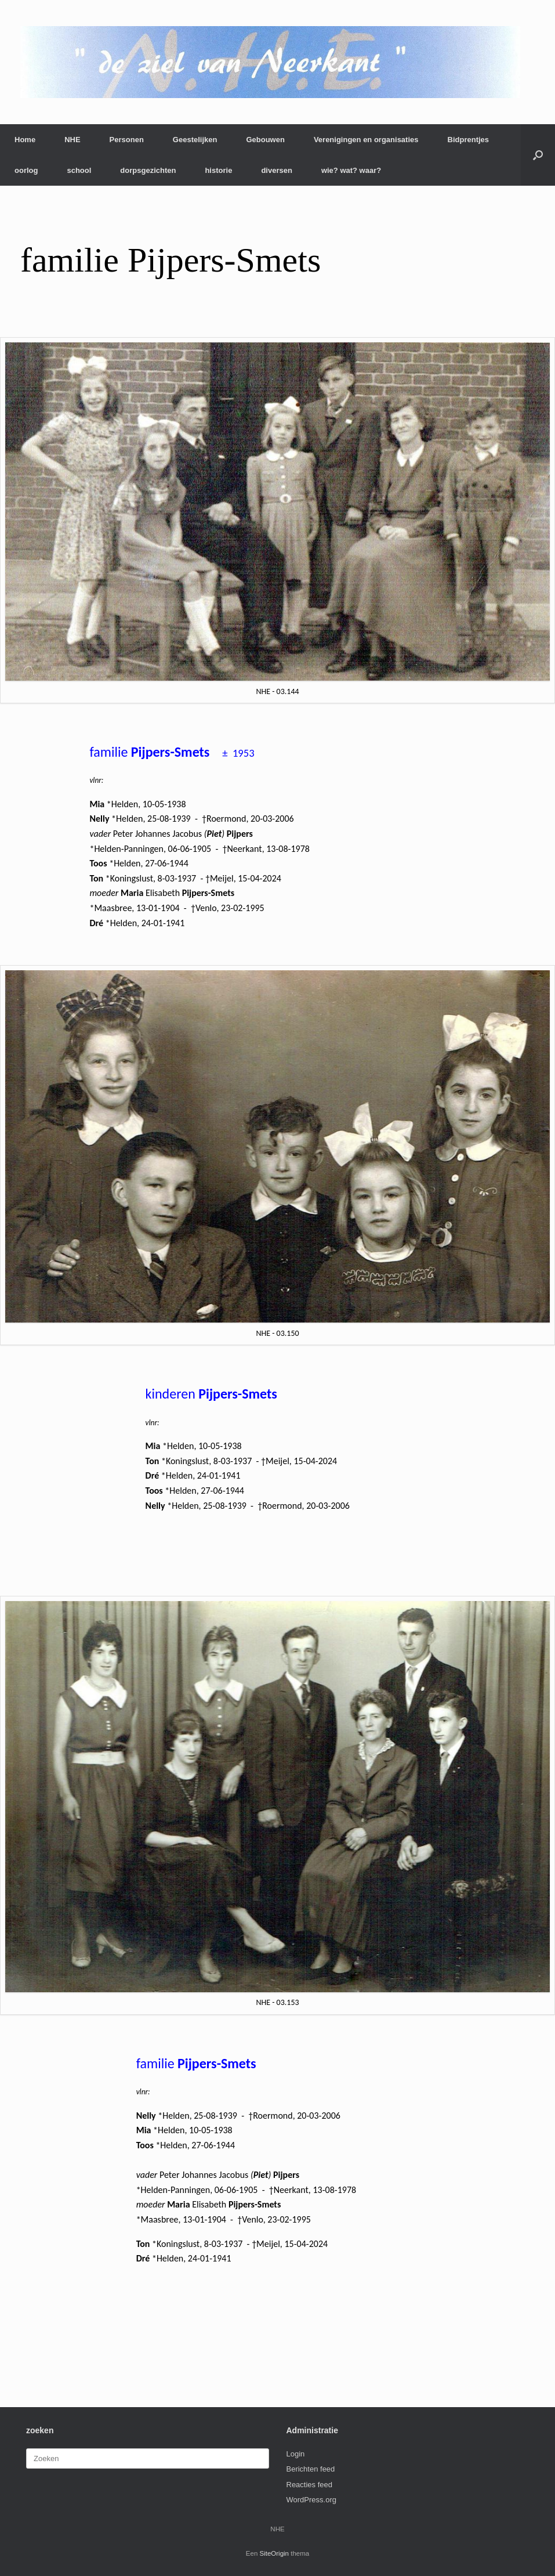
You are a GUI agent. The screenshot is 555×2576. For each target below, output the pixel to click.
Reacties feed (309, 2484)
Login (295, 2453)
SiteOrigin (274, 2553)
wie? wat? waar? (351, 170)
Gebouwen (265, 139)
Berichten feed (310, 2469)
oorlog (26, 170)
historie (218, 170)
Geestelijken (195, 139)
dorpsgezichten (148, 170)
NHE (72, 139)
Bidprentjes (468, 139)
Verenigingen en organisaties (366, 139)
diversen (276, 170)
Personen (127, 139)
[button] (538, 155)
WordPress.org (311, 2499)
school (79, 170)
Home (24, 139)
